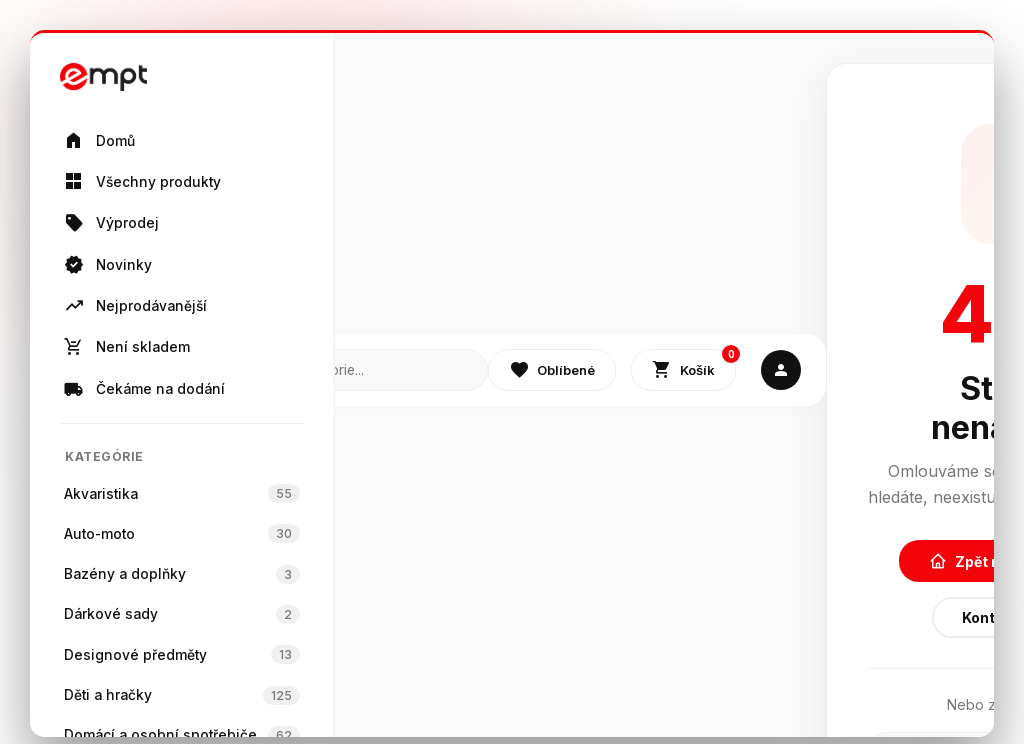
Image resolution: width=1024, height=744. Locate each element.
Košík (694, 365)
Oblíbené (552, 370)
